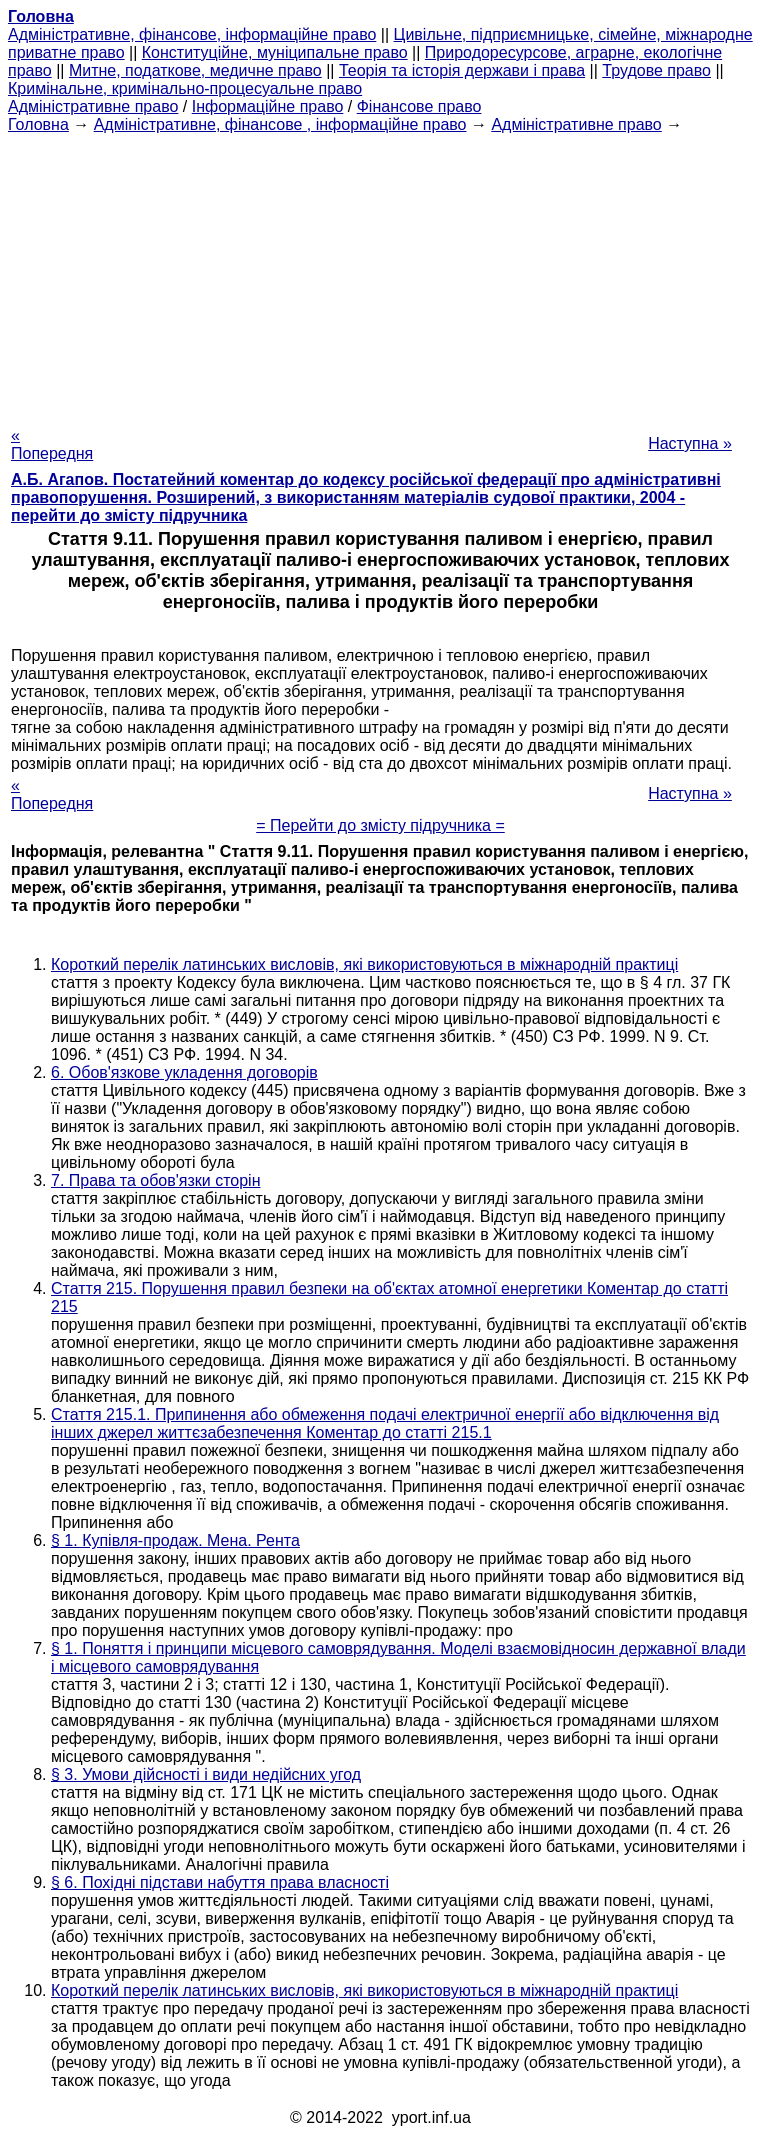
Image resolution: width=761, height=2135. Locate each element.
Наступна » (690, 443)
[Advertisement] (380, 274)
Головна (38, 124)
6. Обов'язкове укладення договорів (184, 1072)
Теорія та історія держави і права (462, 70)
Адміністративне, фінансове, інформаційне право (192, 34)
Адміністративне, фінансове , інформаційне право (280, 124)
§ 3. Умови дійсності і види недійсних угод (206, 1774)
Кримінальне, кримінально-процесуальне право (185, 88)
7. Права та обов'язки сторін (155, 1180)
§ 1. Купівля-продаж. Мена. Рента (175, 1540)
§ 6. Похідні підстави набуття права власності (220, 1882)
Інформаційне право (268, 106)
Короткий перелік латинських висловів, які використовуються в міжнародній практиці (364, 964)
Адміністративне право (93, 106)
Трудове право (656, 70)
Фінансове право (419, 106)
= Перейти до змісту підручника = (380, 825)
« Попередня (52, 444)
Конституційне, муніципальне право (275, 52)
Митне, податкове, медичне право (195, 70)
